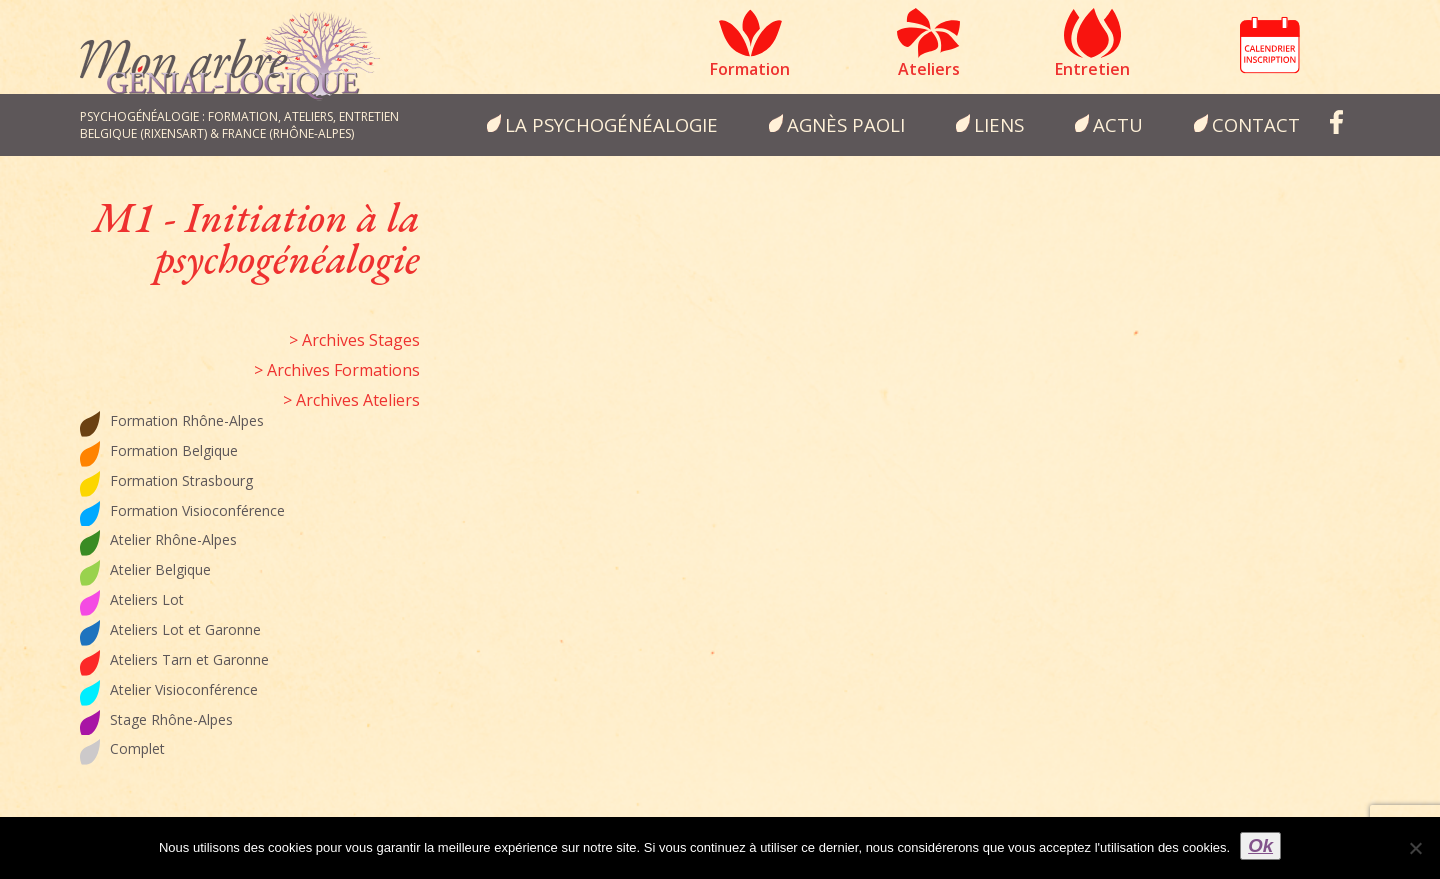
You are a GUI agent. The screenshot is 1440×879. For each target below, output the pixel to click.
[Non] (1415, 848)
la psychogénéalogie (611, 124)
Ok (1260, 845)
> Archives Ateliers (351, 400)
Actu (1118, 124)
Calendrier (1270, 45)
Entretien (1092, 69)
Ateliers (929, 69)
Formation (750, 69)
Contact (1256, 124)
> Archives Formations (337, 370)
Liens (999, 124)
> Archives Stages (354, 340)
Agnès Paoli (846, 124)
